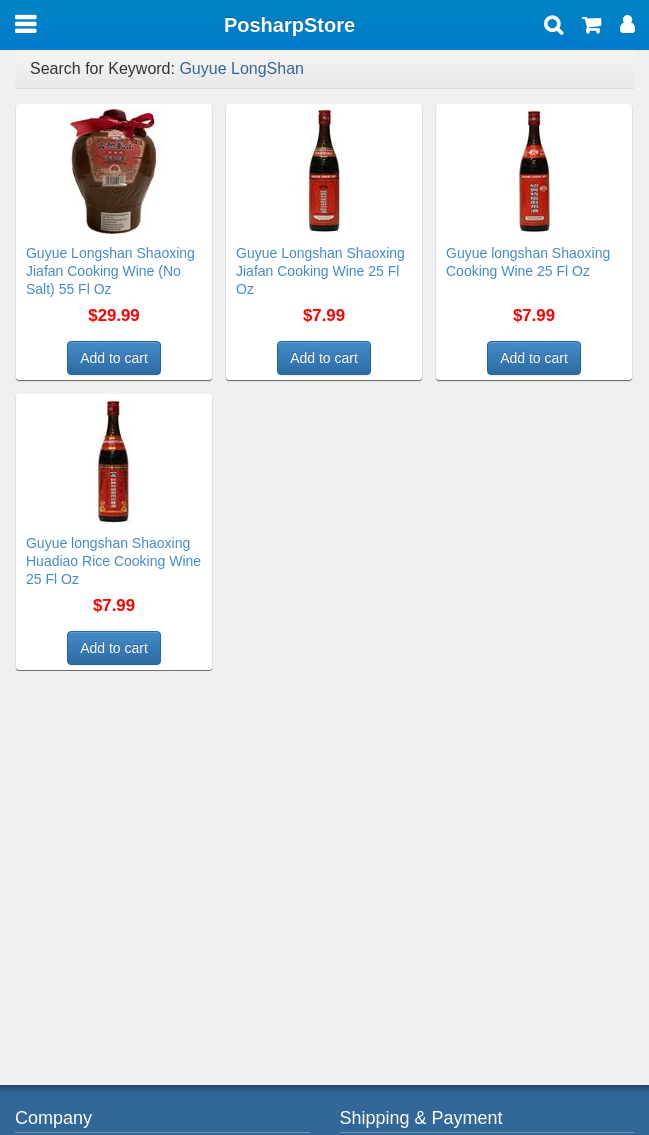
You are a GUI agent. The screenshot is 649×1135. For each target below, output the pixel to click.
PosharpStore (289, 25)
